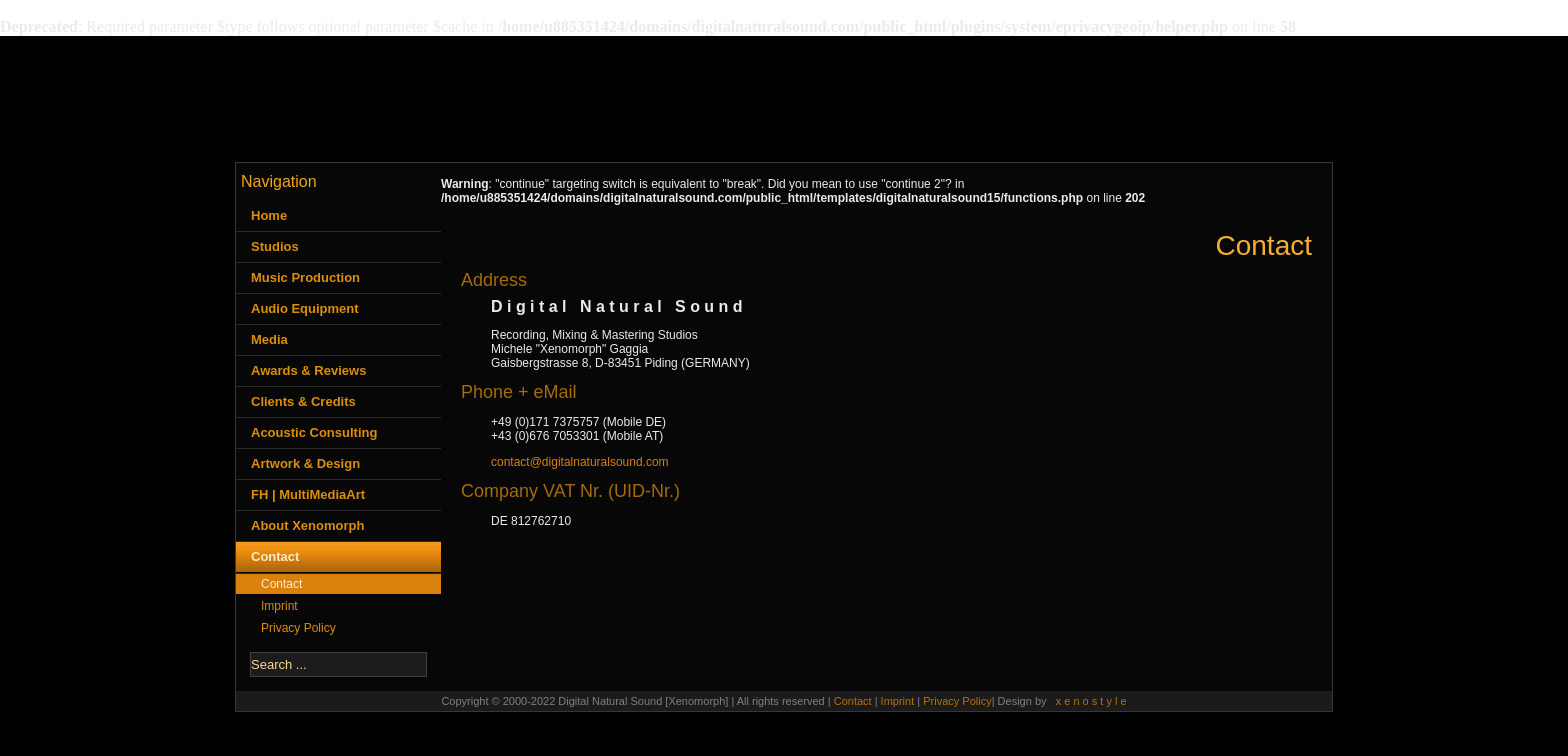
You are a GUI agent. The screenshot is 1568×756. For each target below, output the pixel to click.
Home (269, 215)
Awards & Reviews (308, 370)
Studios (275, 246)
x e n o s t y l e (1091, 701)
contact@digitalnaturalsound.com (580, 462)
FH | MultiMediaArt (308, 494)
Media (269, 339)
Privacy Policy (298, 628)
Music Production (305, 277)
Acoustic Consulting (314, 432)
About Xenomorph (307, 525)
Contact (275, 556)
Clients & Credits (303, 401)
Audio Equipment (305, 308)
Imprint (279, 606)
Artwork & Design (305, 463)
